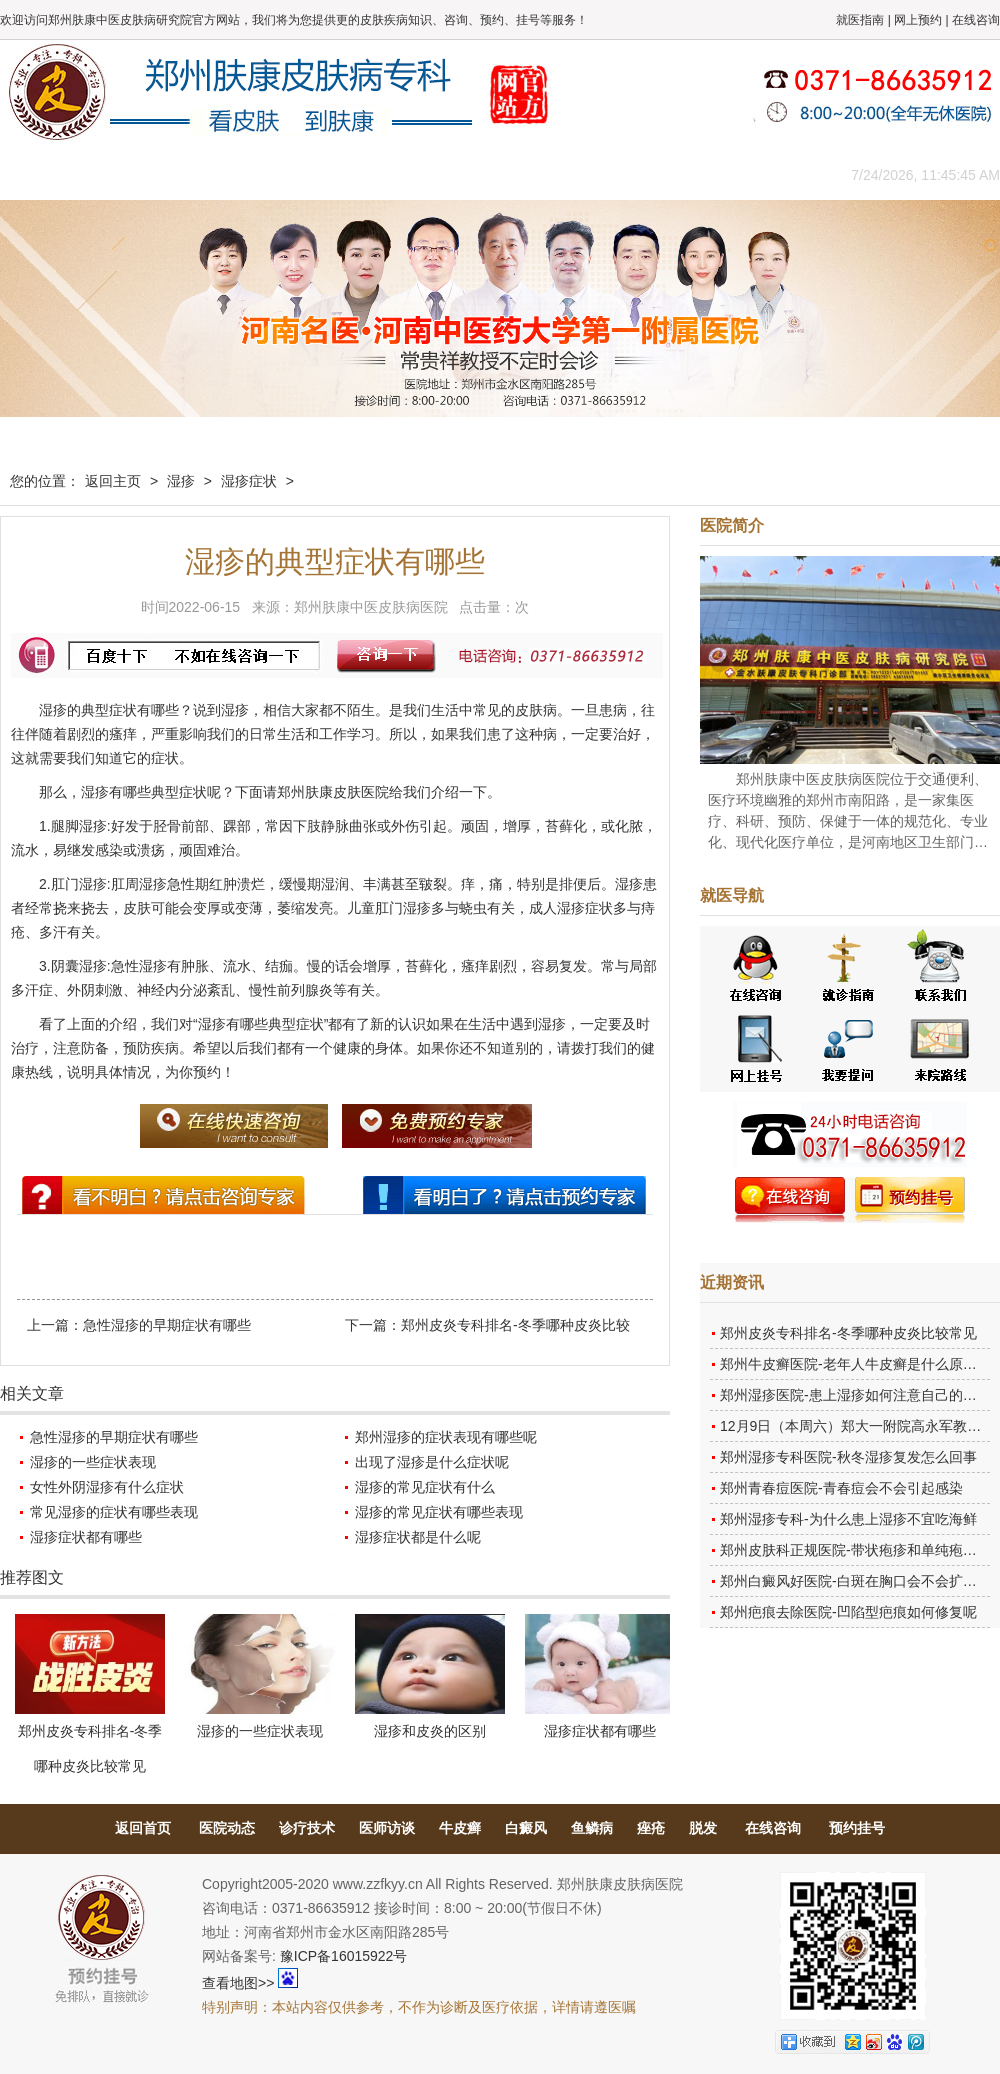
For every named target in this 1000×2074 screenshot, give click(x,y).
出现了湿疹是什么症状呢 (432, 1462)
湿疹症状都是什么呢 (418, 1537)
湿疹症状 (249, 481)
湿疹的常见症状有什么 (425, 1487)
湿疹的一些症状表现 (93, 1462)
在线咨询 (976, 20)
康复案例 (585, 174)
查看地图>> (238, 1983)
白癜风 (526, 1828)
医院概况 (135, 174)
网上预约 (918, 20)
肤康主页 (45, 174)
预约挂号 (857, 1828)
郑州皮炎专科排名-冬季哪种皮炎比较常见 (848, 1333)
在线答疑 (495, 174)
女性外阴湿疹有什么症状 (107, 1487)
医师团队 (225, 174)
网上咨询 (675, 174)
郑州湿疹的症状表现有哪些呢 (446, 1437)
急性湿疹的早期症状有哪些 (167, 1325)
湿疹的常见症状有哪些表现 (439, 1512)
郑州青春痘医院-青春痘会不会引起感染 (841, 1488)
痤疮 (651, 1828)
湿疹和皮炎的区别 (430, 1731)
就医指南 (860, 20)
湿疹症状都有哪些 (86, 1537)
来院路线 (765, 174)
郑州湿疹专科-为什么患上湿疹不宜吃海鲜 (848, 1519)
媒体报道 (315, 174)
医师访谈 (387, 1828)
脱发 (703, 1828)
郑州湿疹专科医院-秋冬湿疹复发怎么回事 (848, 1457)
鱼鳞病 (592, 1828)
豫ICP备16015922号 (344, 1956)
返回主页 (113, 481)
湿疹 (181, 481)
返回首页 (143, 1828)
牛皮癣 (460, 1828)
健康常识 (405, 174)
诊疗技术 (307, 1828)
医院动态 (227, 1828)
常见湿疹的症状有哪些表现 (114, 1512)
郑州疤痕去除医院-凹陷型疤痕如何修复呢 (848, 1612)
